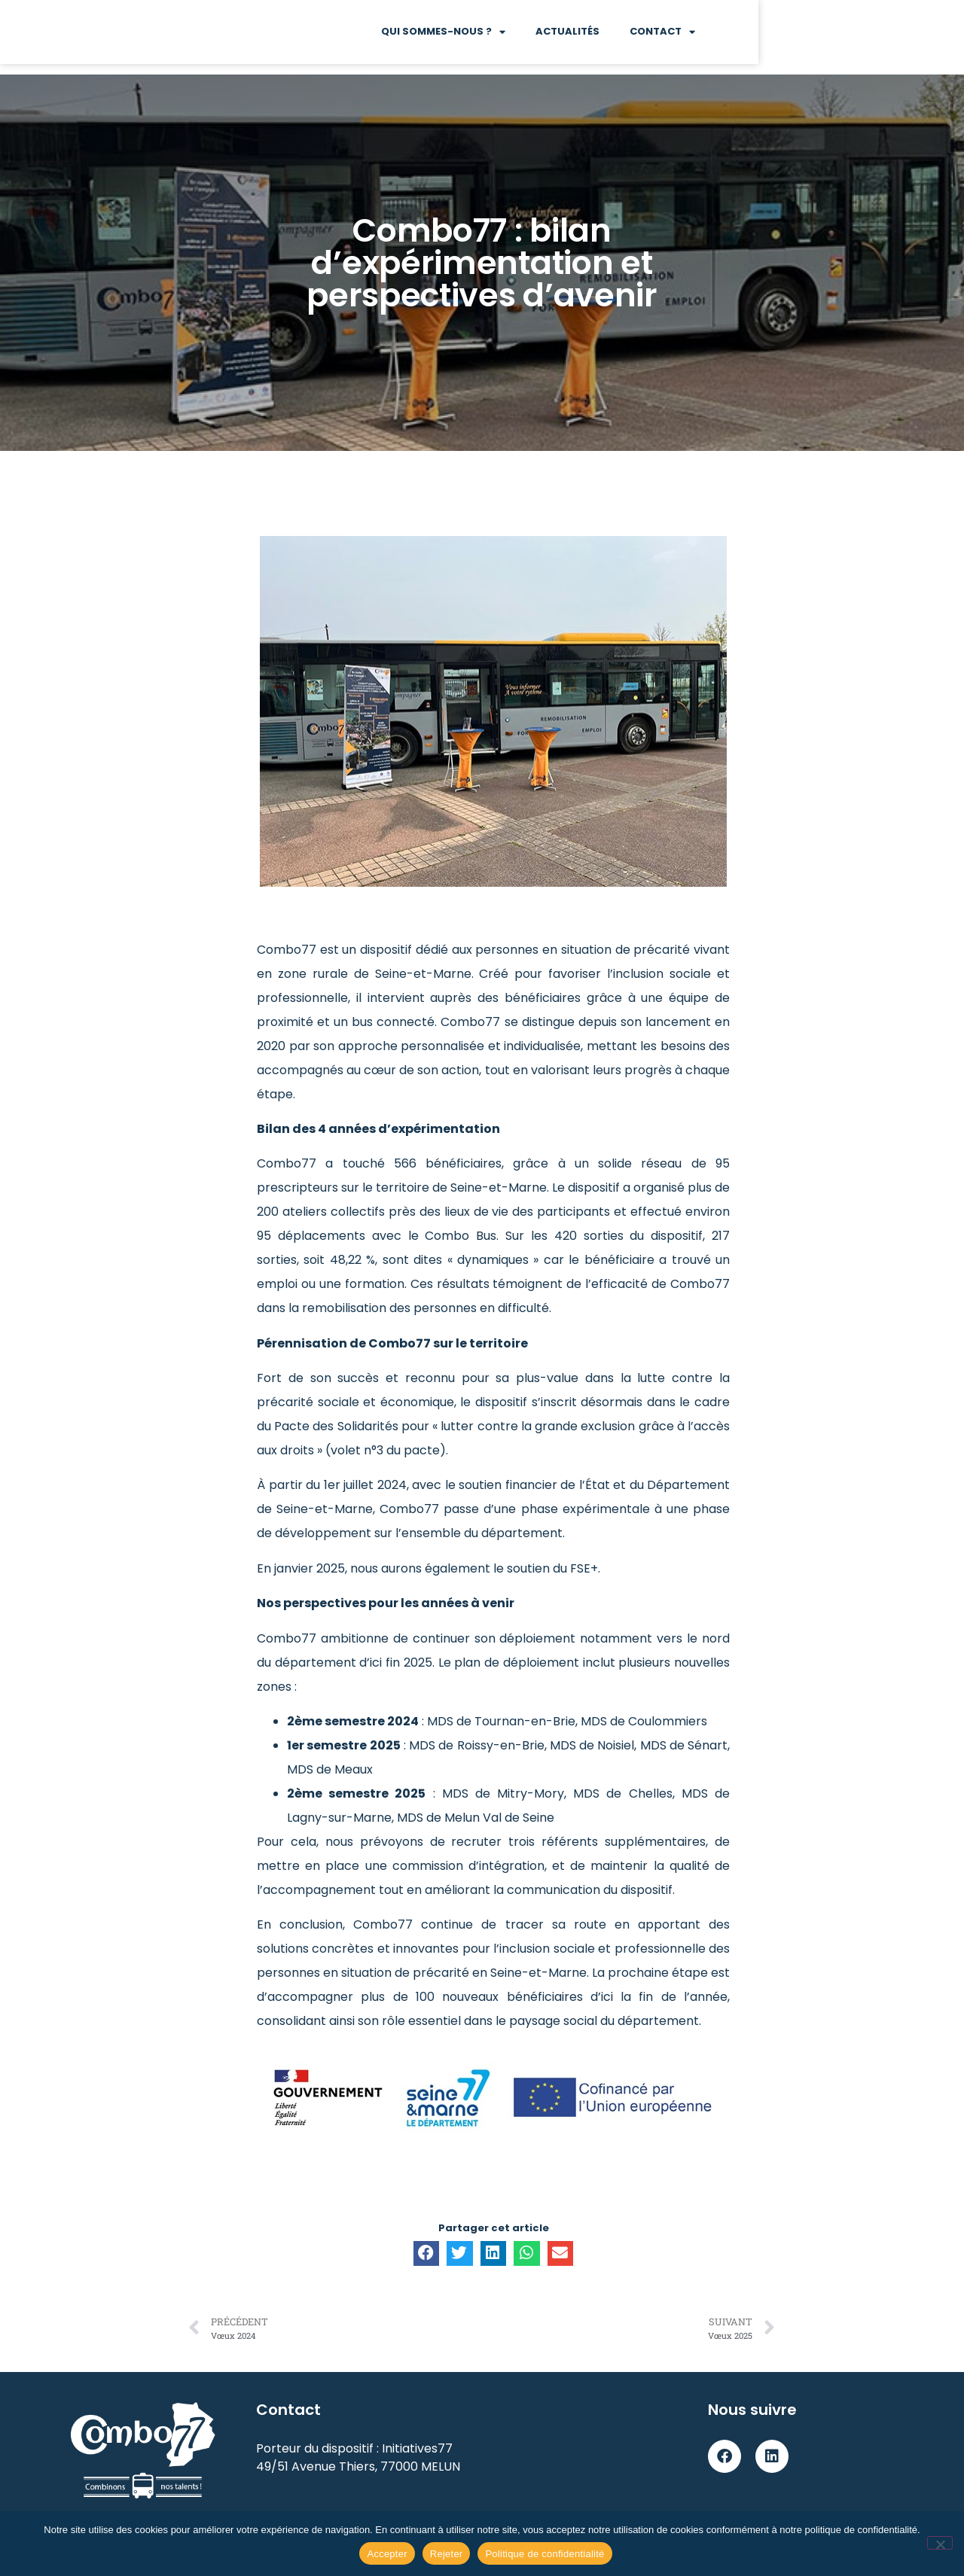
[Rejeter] (940, 2543)
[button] (426, 2254)
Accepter (387, 2553)
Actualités (773, 37)
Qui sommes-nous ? (649, 37)
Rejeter (446, 2553)
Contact (868, 37)
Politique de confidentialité (544, 2553)
